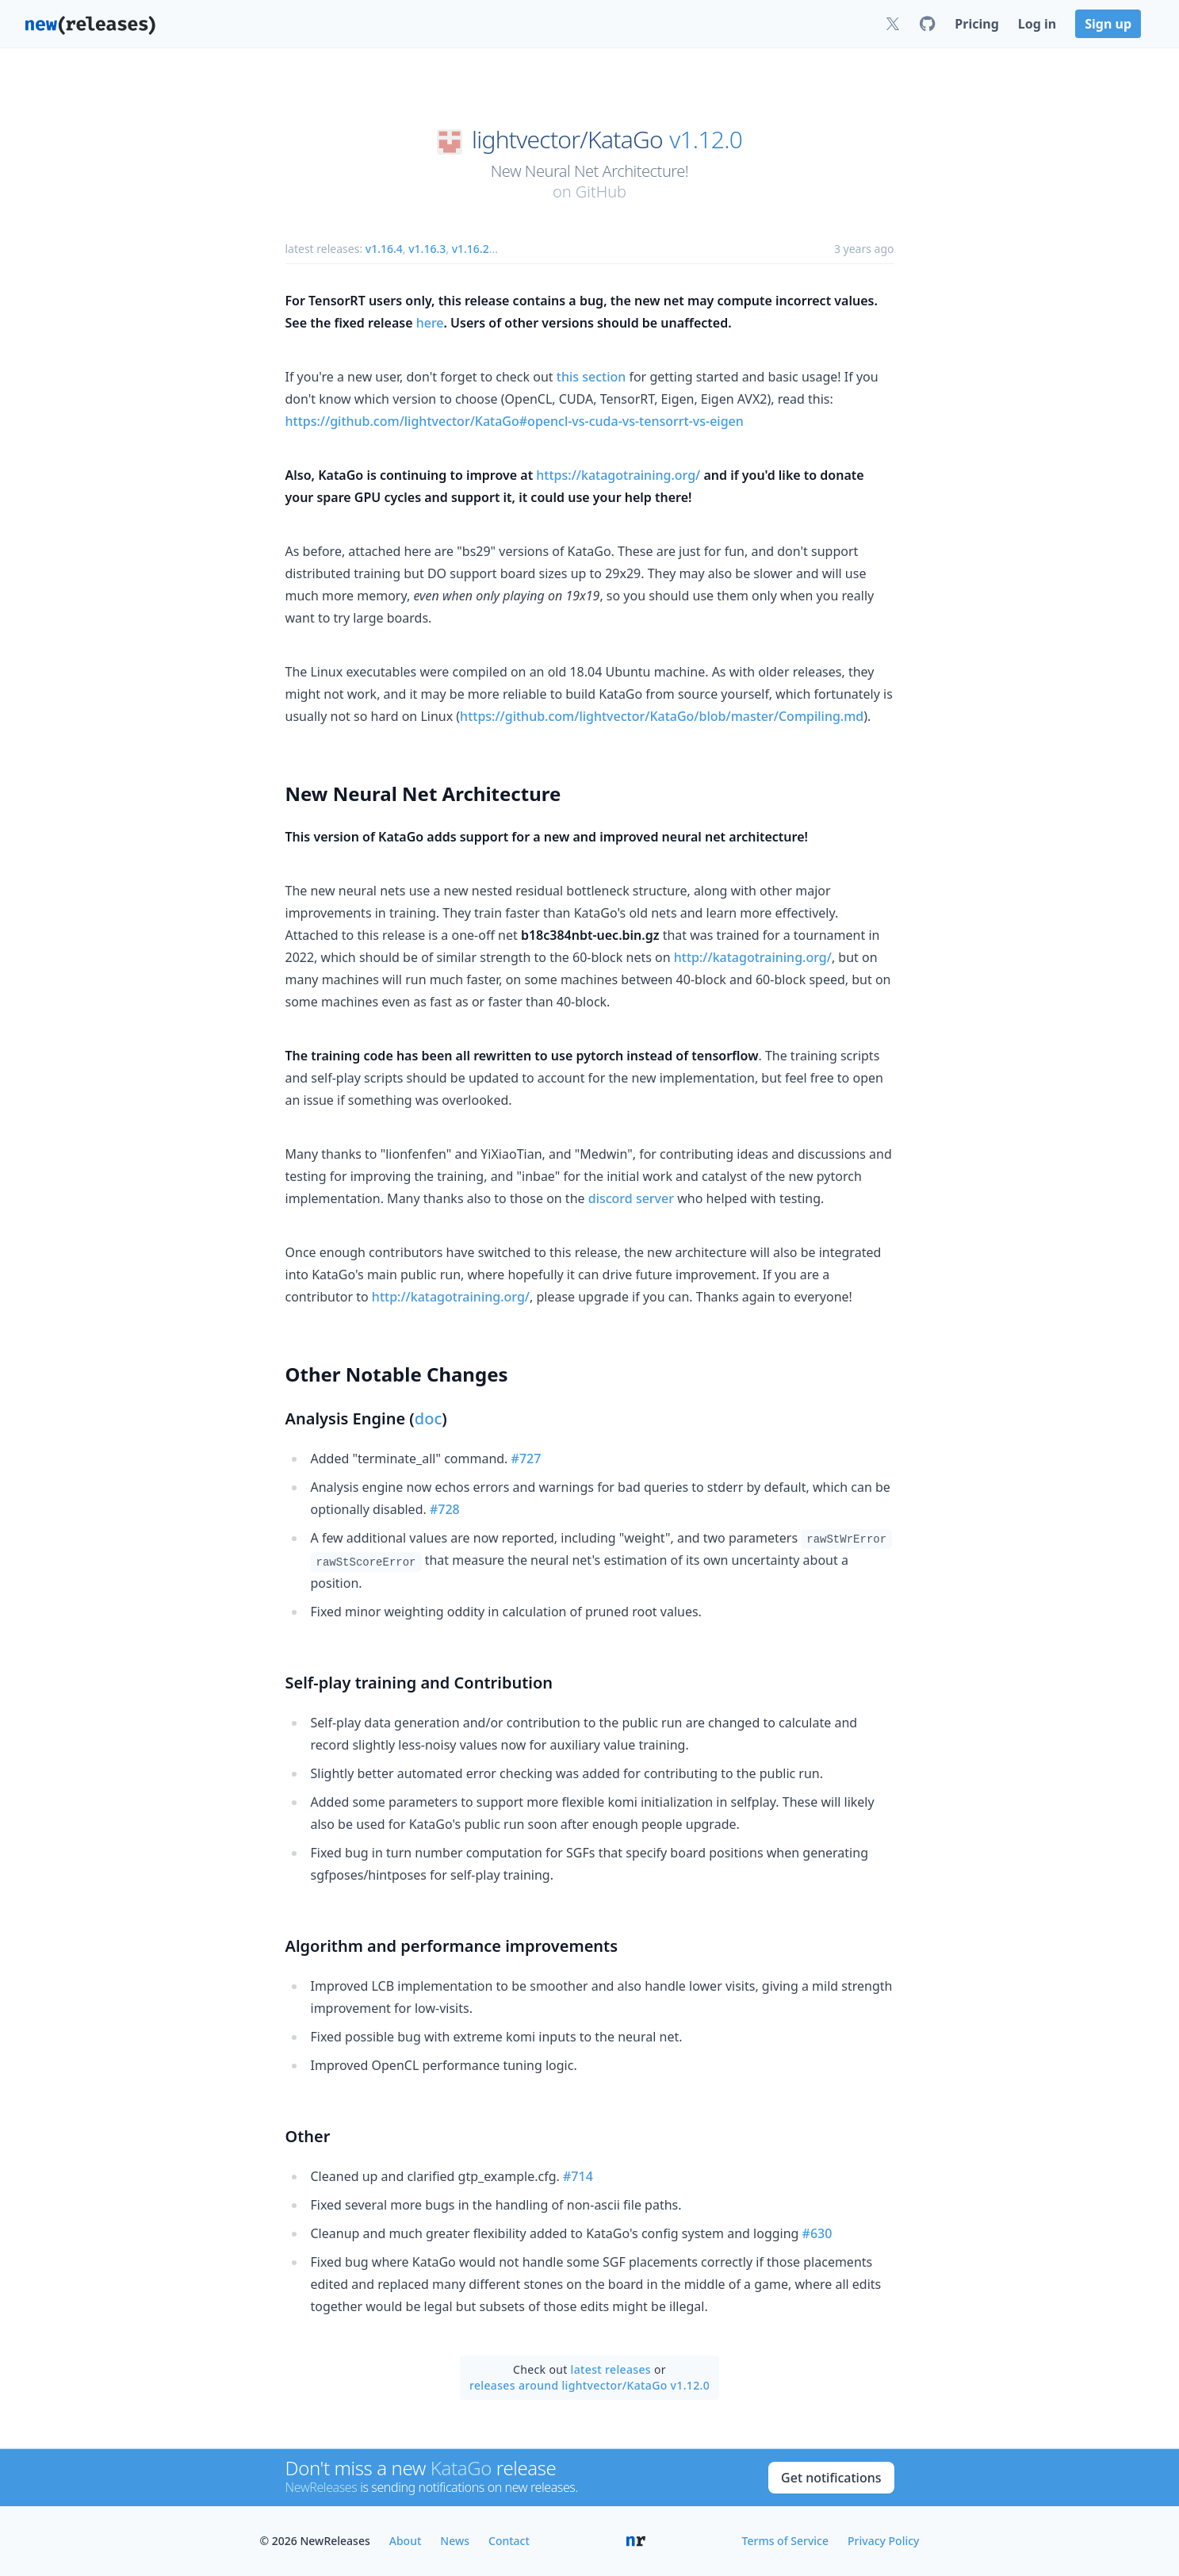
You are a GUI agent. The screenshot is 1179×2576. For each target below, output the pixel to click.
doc (428, 1418)
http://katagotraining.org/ (753, 957)
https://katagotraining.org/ (618, 475)
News (454, 2540)
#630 (817, 2233)
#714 (578, 2176)
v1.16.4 (384, 248)
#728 (445, 1509)
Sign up (1108, 24)
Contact (509, 2540)
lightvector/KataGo (567, 140)
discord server (631, 1198)
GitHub (601, 191)
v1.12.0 (705, 140)
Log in (1037, 24)
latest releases (611, 2369)
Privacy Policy (883, 2540)
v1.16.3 (427, 248)
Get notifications (831, 2477)
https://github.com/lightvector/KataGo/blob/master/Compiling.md (661, 716)
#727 (526, 1458)
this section (591, 376)
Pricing (976, 24)
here (430, 323)
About (405, 2540)
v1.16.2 (470, 248)
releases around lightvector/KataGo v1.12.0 (589, 2385)
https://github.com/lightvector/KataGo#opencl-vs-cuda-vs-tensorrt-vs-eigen (514, 421)
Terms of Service (785, 2540)
